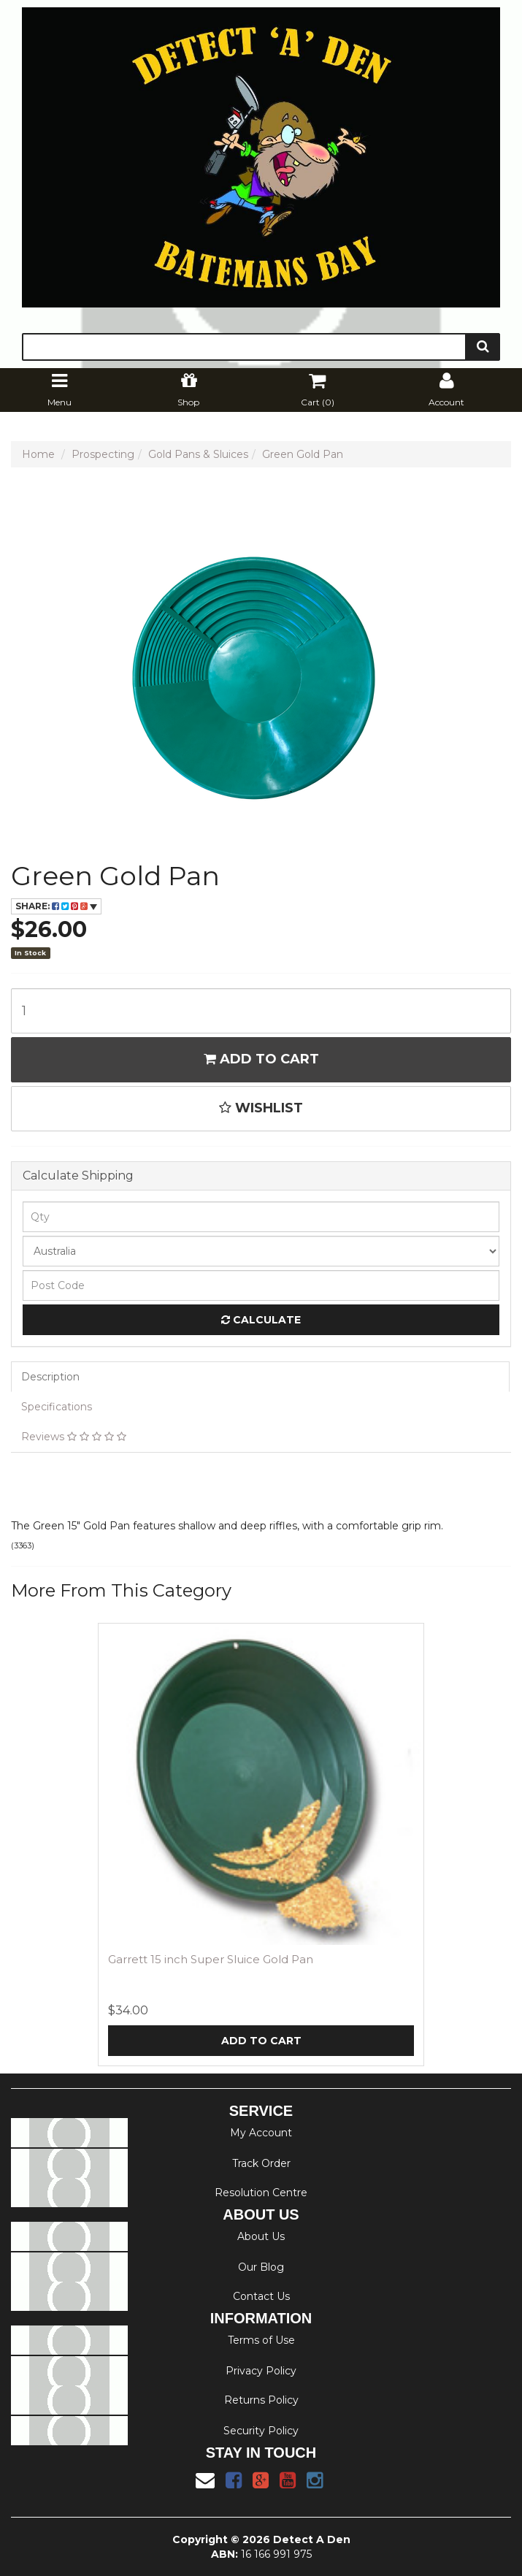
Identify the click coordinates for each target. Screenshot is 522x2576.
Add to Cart (261, 1059)
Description (50, 1376)
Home (38, 454)
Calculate (261, 1319)
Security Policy (261, 2430)
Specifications (56, 1406)
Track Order (261, 2163)
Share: (56, 906)
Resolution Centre (261, 2192)
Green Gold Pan (302, 454)
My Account (261, 2132)
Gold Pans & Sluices (198, 454)
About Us (261, 2236)
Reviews (73, 1436)
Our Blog (261, 2267)
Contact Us (261, 2296)
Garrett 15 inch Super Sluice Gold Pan (210, 1959)
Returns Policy (261, 2400)
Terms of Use (261, 2340)
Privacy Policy (261, 2370)
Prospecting (103, 454)
